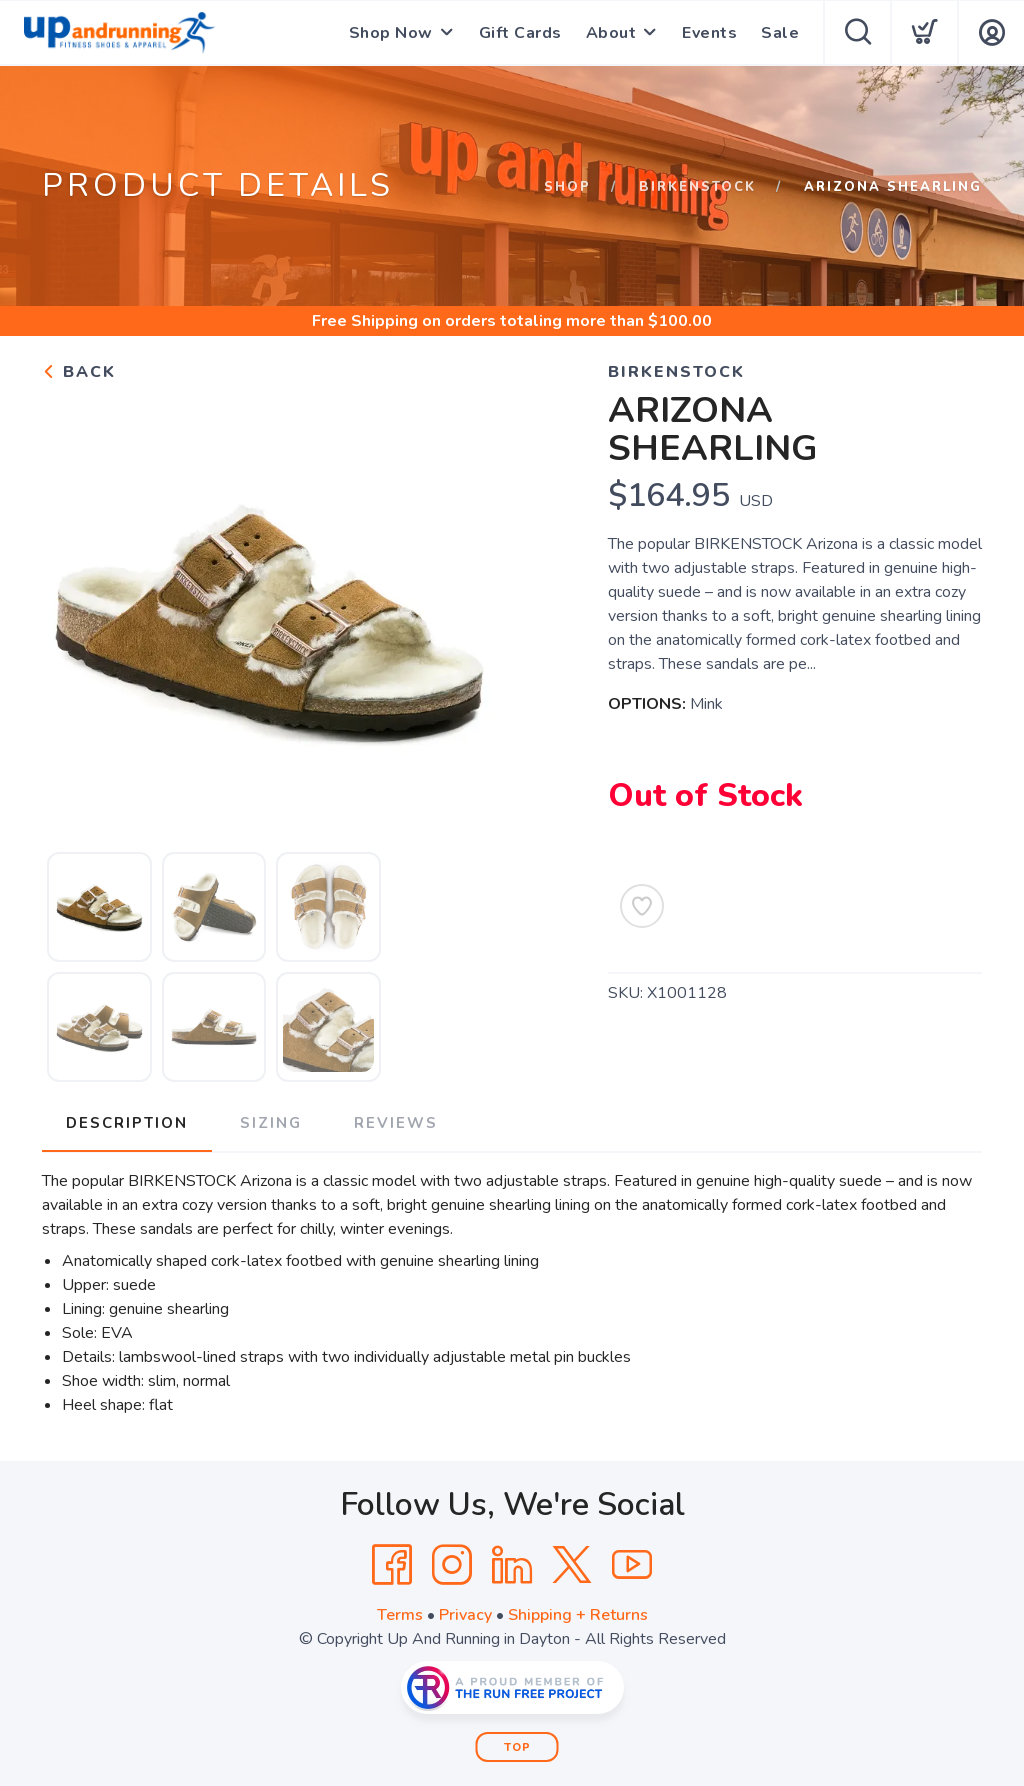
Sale (780, 33)
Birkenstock (697, 187)
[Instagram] (452, 1565)
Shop (567, 187)
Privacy (465, 1615)
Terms (400, 1615)
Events (709, 33)
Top (517, 1747)
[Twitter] (572, 1565)
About (611, 33)
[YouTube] (632, 1565)
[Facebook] (392, 1565)
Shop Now (391, 33)
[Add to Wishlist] (642, 906)
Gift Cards (520, 33)
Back (79, 372)
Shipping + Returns (578, 1615)
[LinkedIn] (512, 1565)
